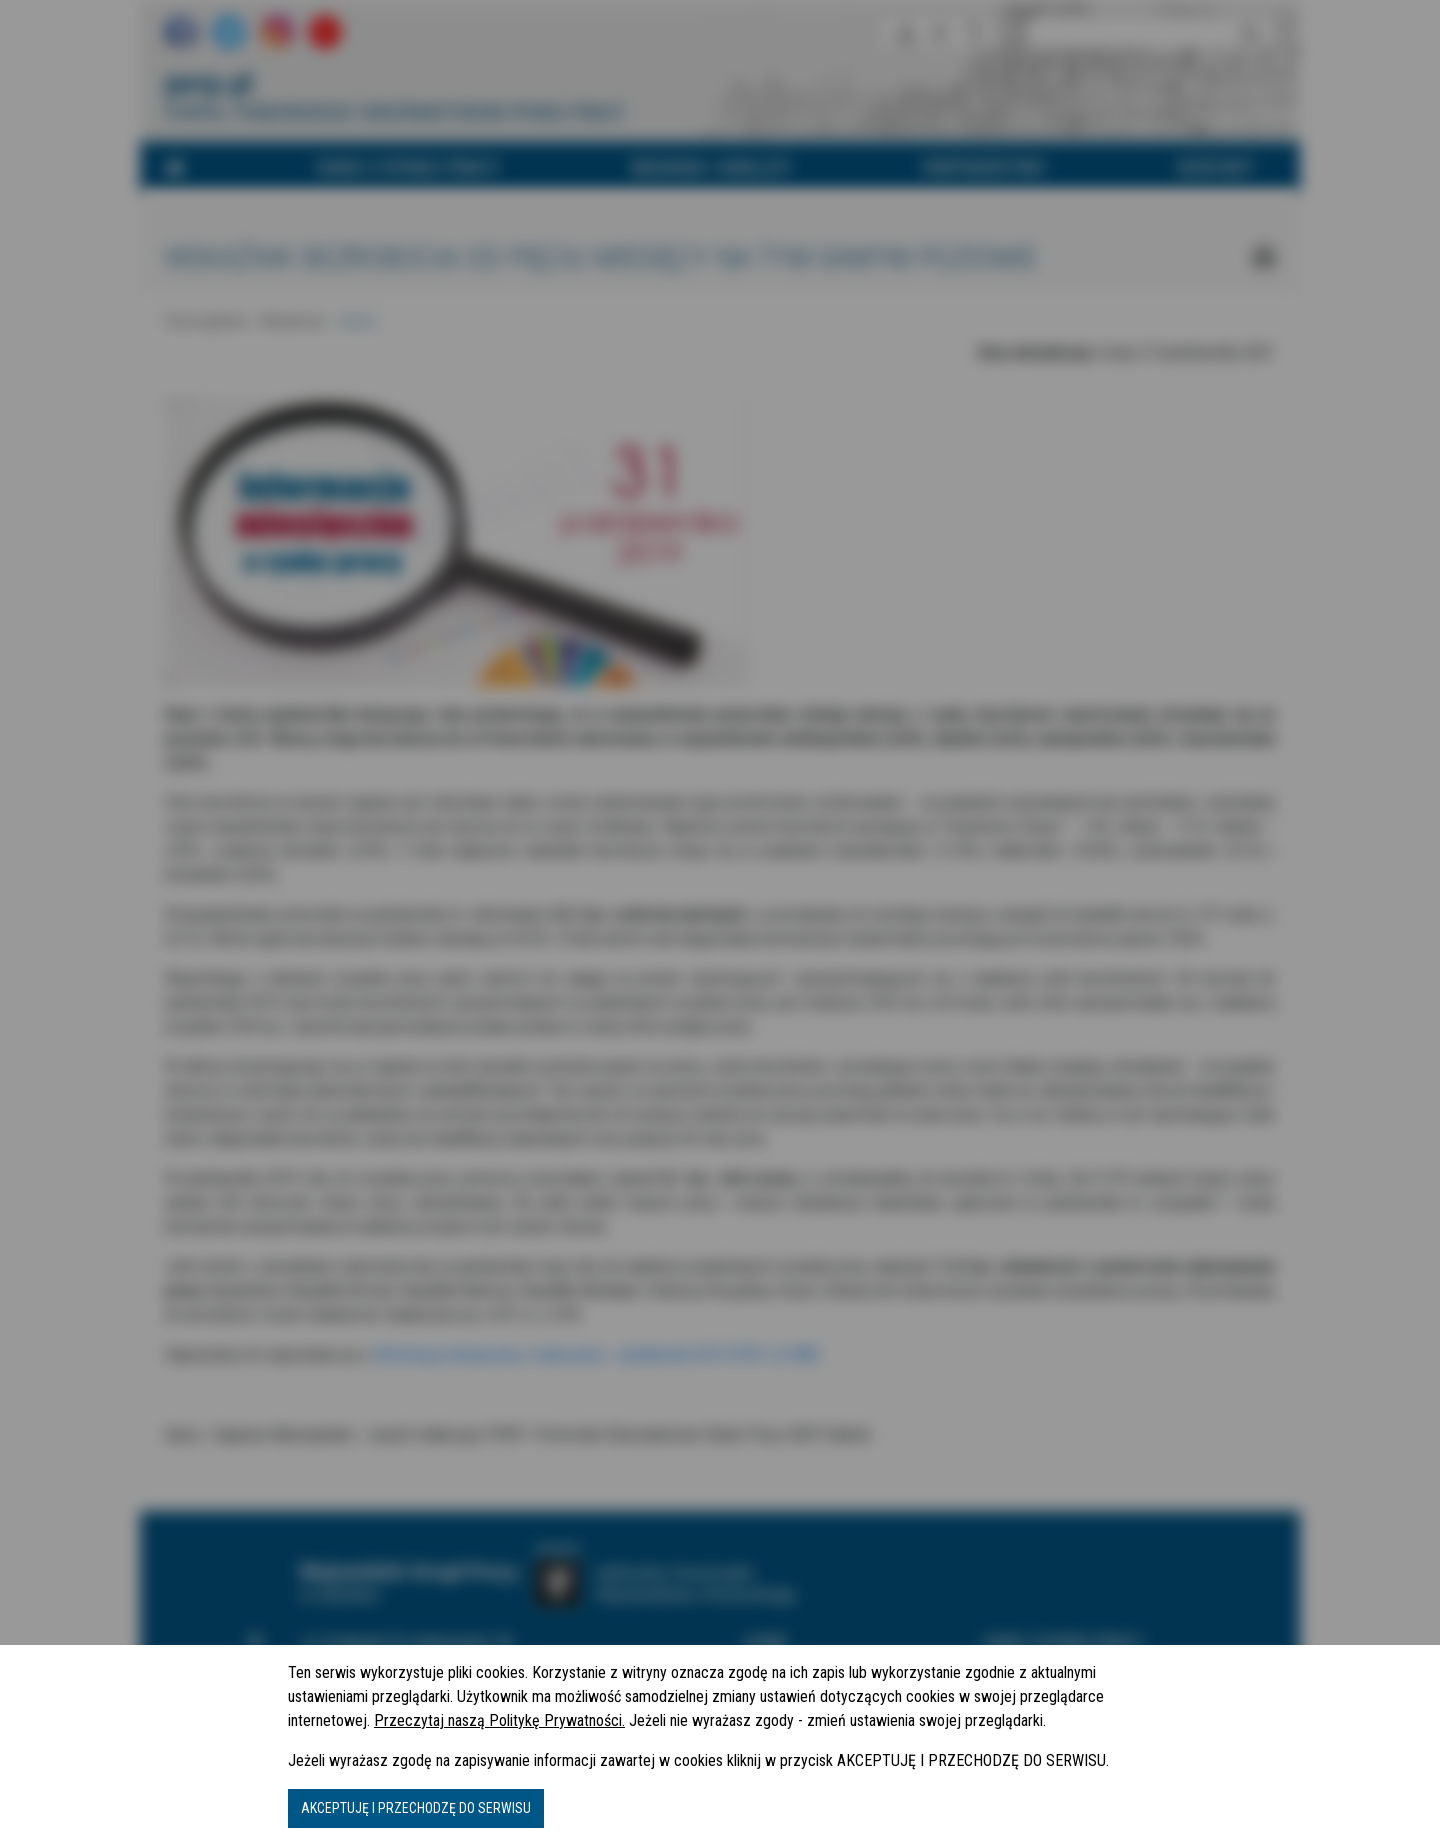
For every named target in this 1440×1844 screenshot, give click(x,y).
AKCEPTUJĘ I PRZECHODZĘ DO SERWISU (416, 1808)
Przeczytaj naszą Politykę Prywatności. (499, 1720)
